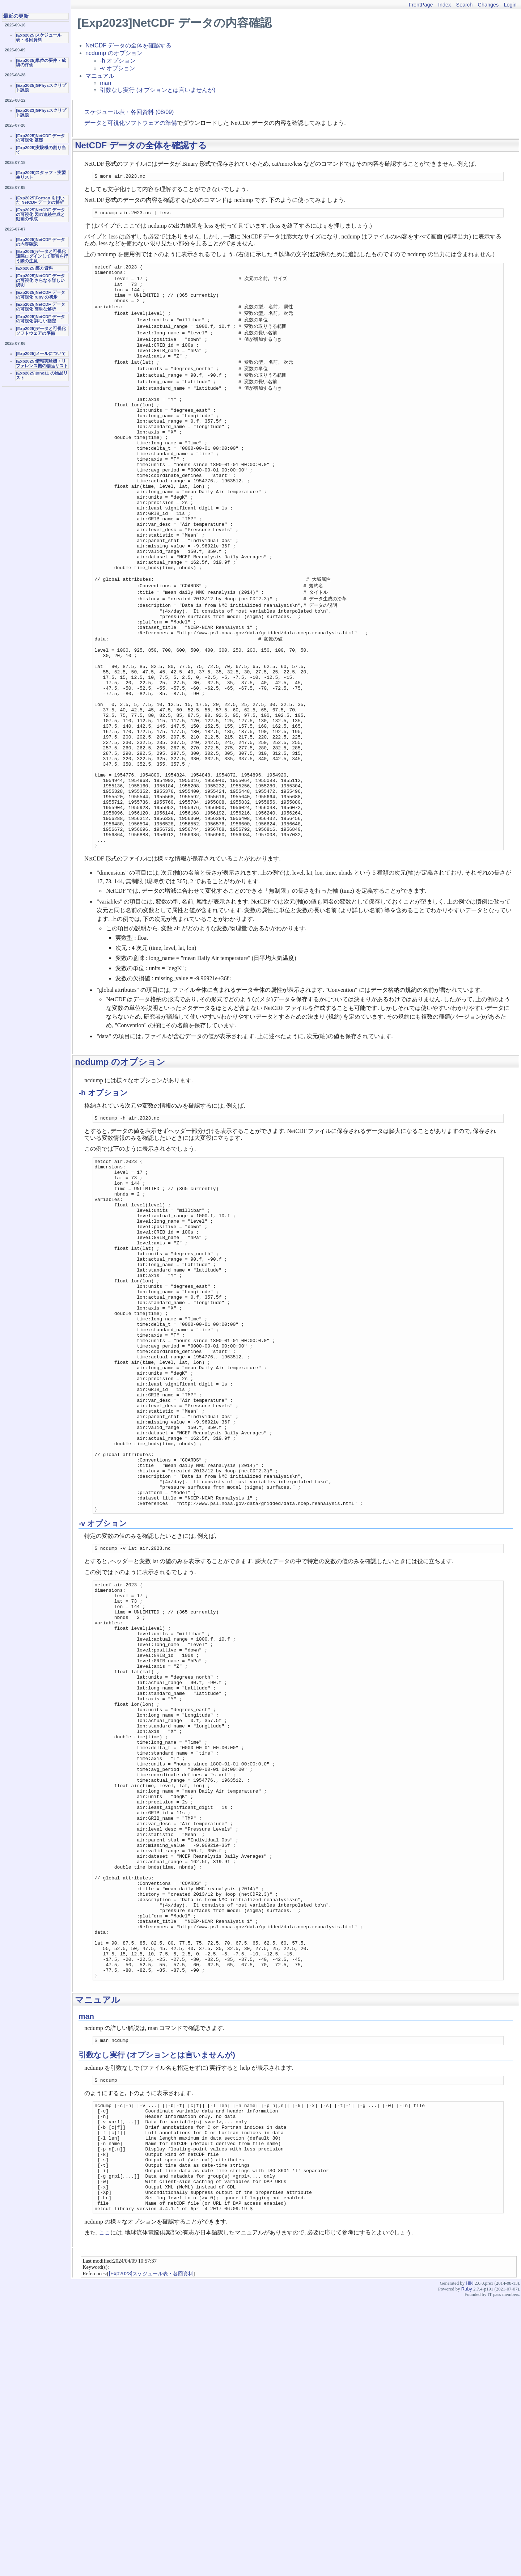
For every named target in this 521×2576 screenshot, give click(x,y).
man (105, 83)
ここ (104, 2510)
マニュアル (99, 76)
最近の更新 (16, 16)
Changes (488, 5)
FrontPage (420, 5)
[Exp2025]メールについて (41, 353)
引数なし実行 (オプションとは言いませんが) (157, 90)
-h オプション (118, 61)
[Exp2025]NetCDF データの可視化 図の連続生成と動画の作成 (40, 214)
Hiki (469, 2561)
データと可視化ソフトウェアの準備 (130, 123)
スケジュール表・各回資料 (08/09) (129, 112)
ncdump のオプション (113, 53)
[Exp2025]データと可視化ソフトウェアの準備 (41, 330)
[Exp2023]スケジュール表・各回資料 (151, 2551)
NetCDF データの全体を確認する (128, 45)
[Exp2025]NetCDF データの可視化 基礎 (40, 138)
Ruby (466, 2566)
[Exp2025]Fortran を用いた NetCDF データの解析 (40, 200)
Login (510, 5)
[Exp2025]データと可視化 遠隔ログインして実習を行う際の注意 (42, 256)
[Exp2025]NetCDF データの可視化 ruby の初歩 (40, 294)
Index (444, 5)
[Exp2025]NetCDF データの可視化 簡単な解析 (40, 306)
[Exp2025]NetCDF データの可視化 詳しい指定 (40, 318)
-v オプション (117, 68)
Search (464, 5)
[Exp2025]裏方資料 (34, 268)
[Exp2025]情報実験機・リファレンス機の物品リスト (42, 363)
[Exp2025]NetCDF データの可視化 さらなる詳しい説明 (40, 280)
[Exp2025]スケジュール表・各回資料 (39, 37)
